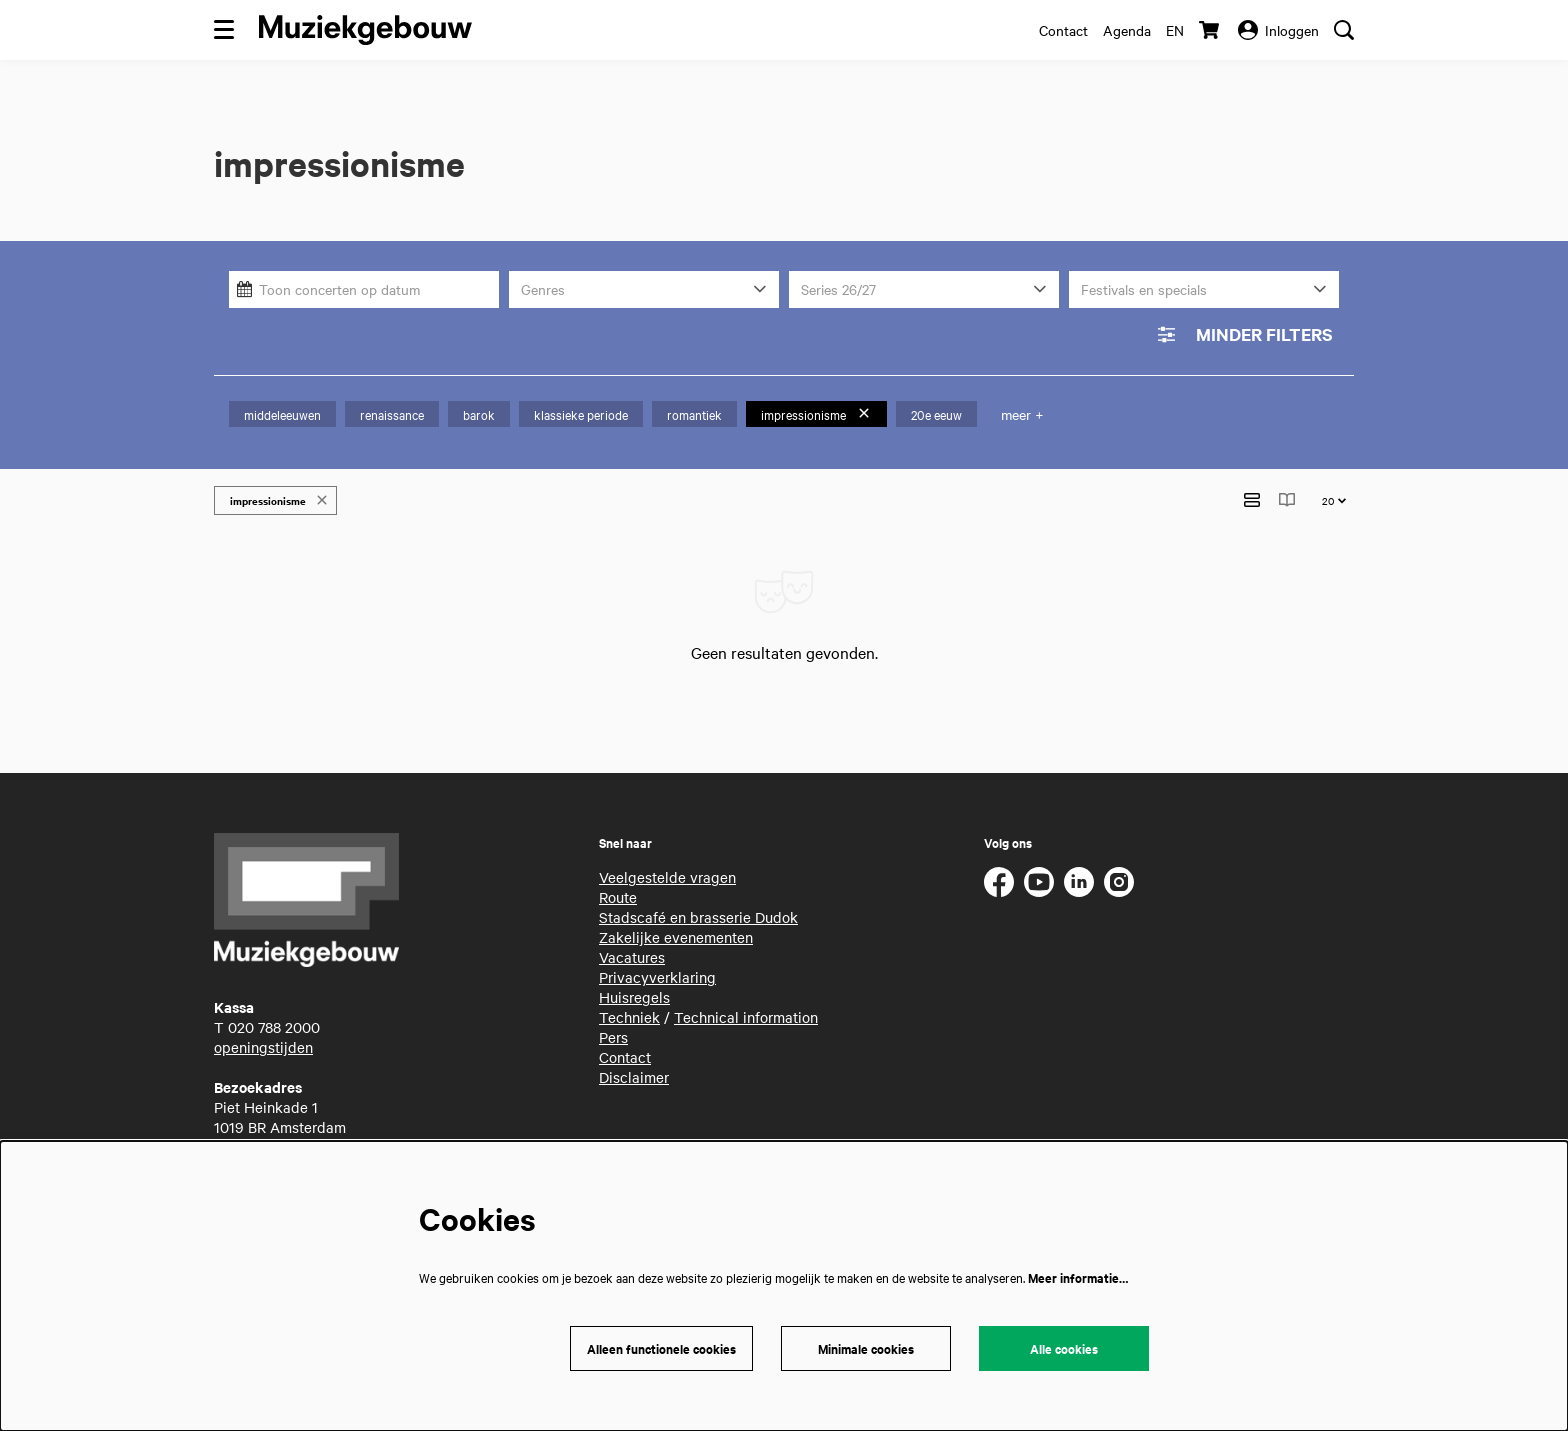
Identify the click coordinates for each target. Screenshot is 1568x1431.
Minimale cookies (866, 1348)
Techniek (629, 1006)
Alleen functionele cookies (661, 1348)
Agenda (1127, 30)
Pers (613, 1026)
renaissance (392, 414)
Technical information (746, 1006)
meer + (1022, 414)
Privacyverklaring (657, 966)
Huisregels (634, 986)
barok (479, 414)
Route (618, 886)
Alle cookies (1064, 1348)
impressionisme (816, 414)
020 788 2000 (274, 1016)
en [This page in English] (1175, 30)
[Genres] (644, 289)
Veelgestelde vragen (667, 866)
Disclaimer (634, 1066)
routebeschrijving (272, 1136)
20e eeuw (936, 414)
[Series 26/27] (924, 289)
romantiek (694, 414)
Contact (1063, 30)
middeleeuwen (282, 414)
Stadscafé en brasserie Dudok (698, 906)
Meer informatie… (1078, 1277)
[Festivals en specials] (1204, 289)
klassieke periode (581, 414)
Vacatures (632, 946)
